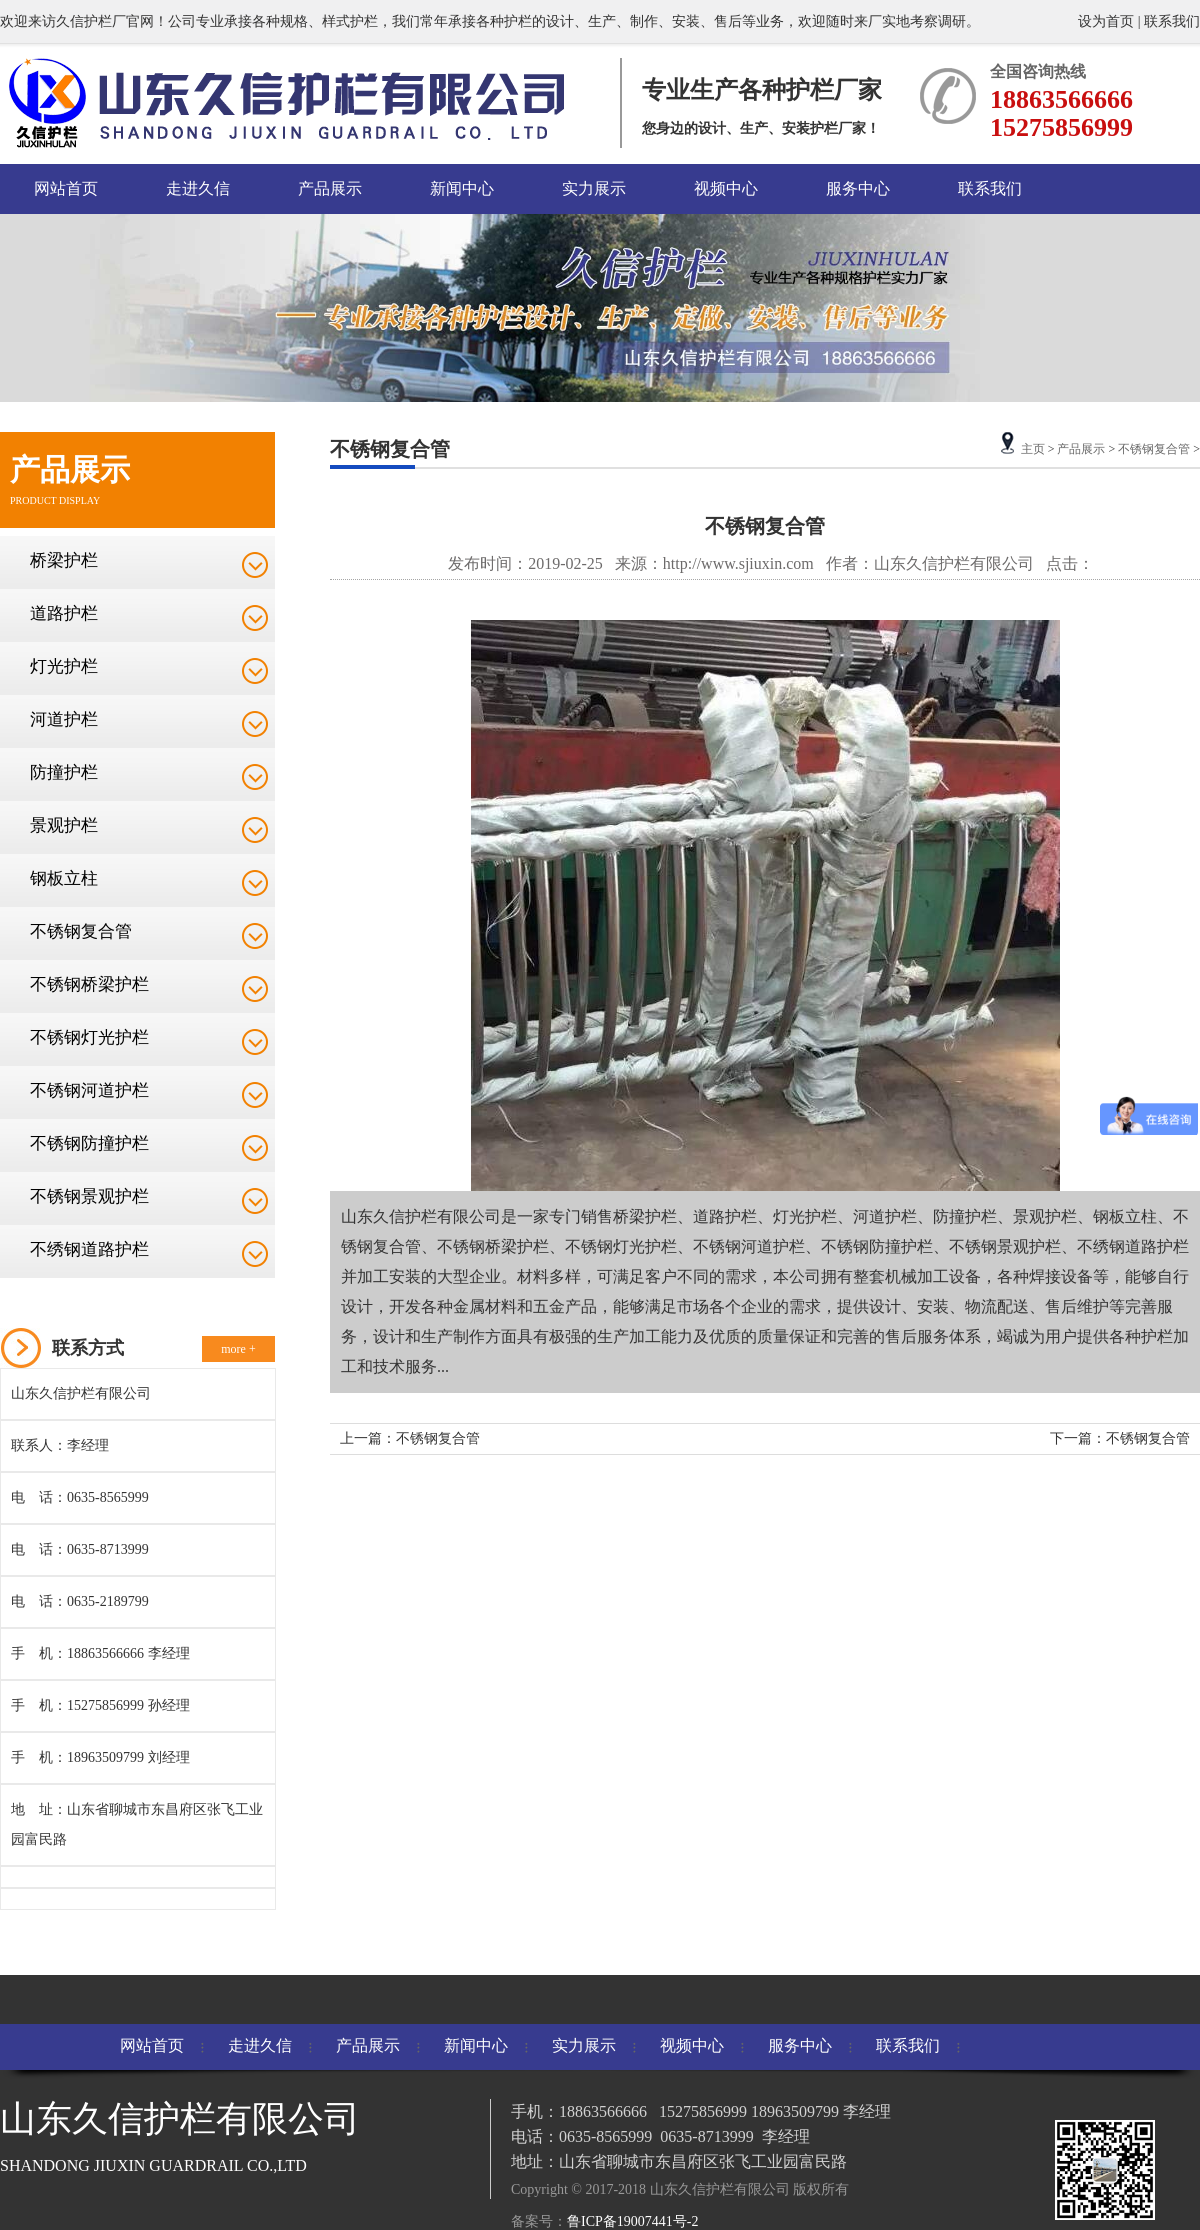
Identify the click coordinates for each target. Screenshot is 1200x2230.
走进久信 (198, 188)
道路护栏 (64, 613)
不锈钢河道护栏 (89, 1090)
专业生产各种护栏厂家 (762, 90)
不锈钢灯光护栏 (89, 1037)
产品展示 (330, 188)
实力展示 (594, 188)
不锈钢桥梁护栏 (89, 984)
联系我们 (1172, 21)
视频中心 (726, 188)
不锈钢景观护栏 (89, 1196)
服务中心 (858, 188)
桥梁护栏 (64, 560)
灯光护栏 (64, 666)
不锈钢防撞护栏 (89, 1143)
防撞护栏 (64, 772)
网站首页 (66, 188)
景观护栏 (64, 825)
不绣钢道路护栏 (89, 1249)
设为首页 (1108, 21)
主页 (1033, 449)
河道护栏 (64, 719)
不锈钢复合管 (81, 931)
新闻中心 (462, 188)
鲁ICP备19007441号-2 (632, 2221)
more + (238, 1349)
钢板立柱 (64, 878)
